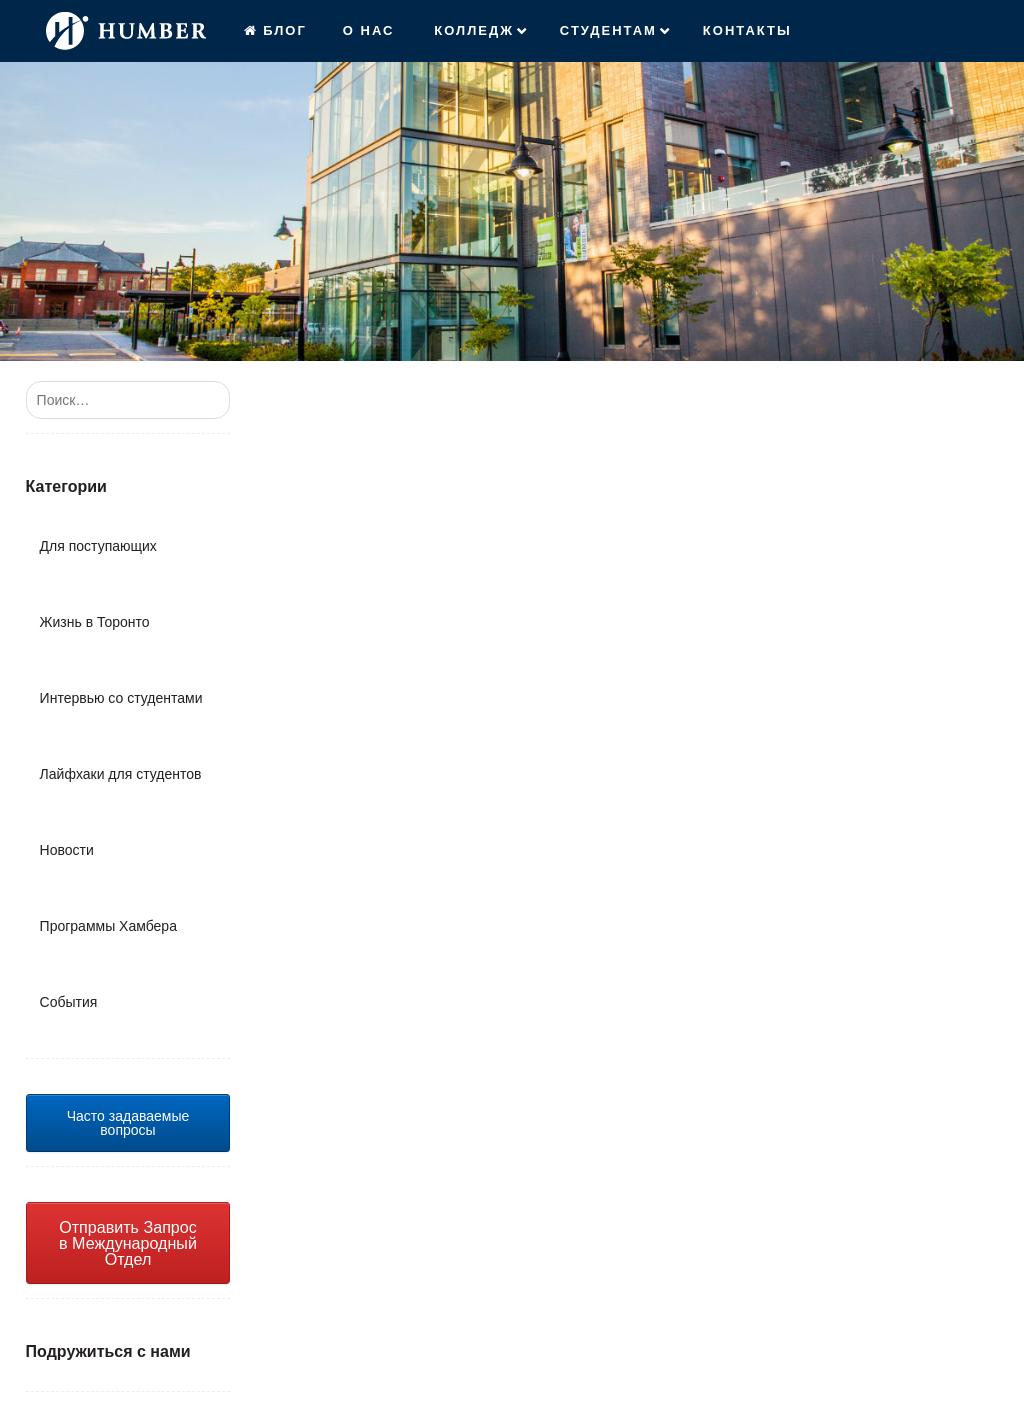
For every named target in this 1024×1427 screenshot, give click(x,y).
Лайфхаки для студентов (121, 774)
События (69, 1002)
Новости (67, 850)
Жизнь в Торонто (95, 622)
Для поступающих (98, 546)
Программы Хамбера (108, 926)
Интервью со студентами (121, 698)
